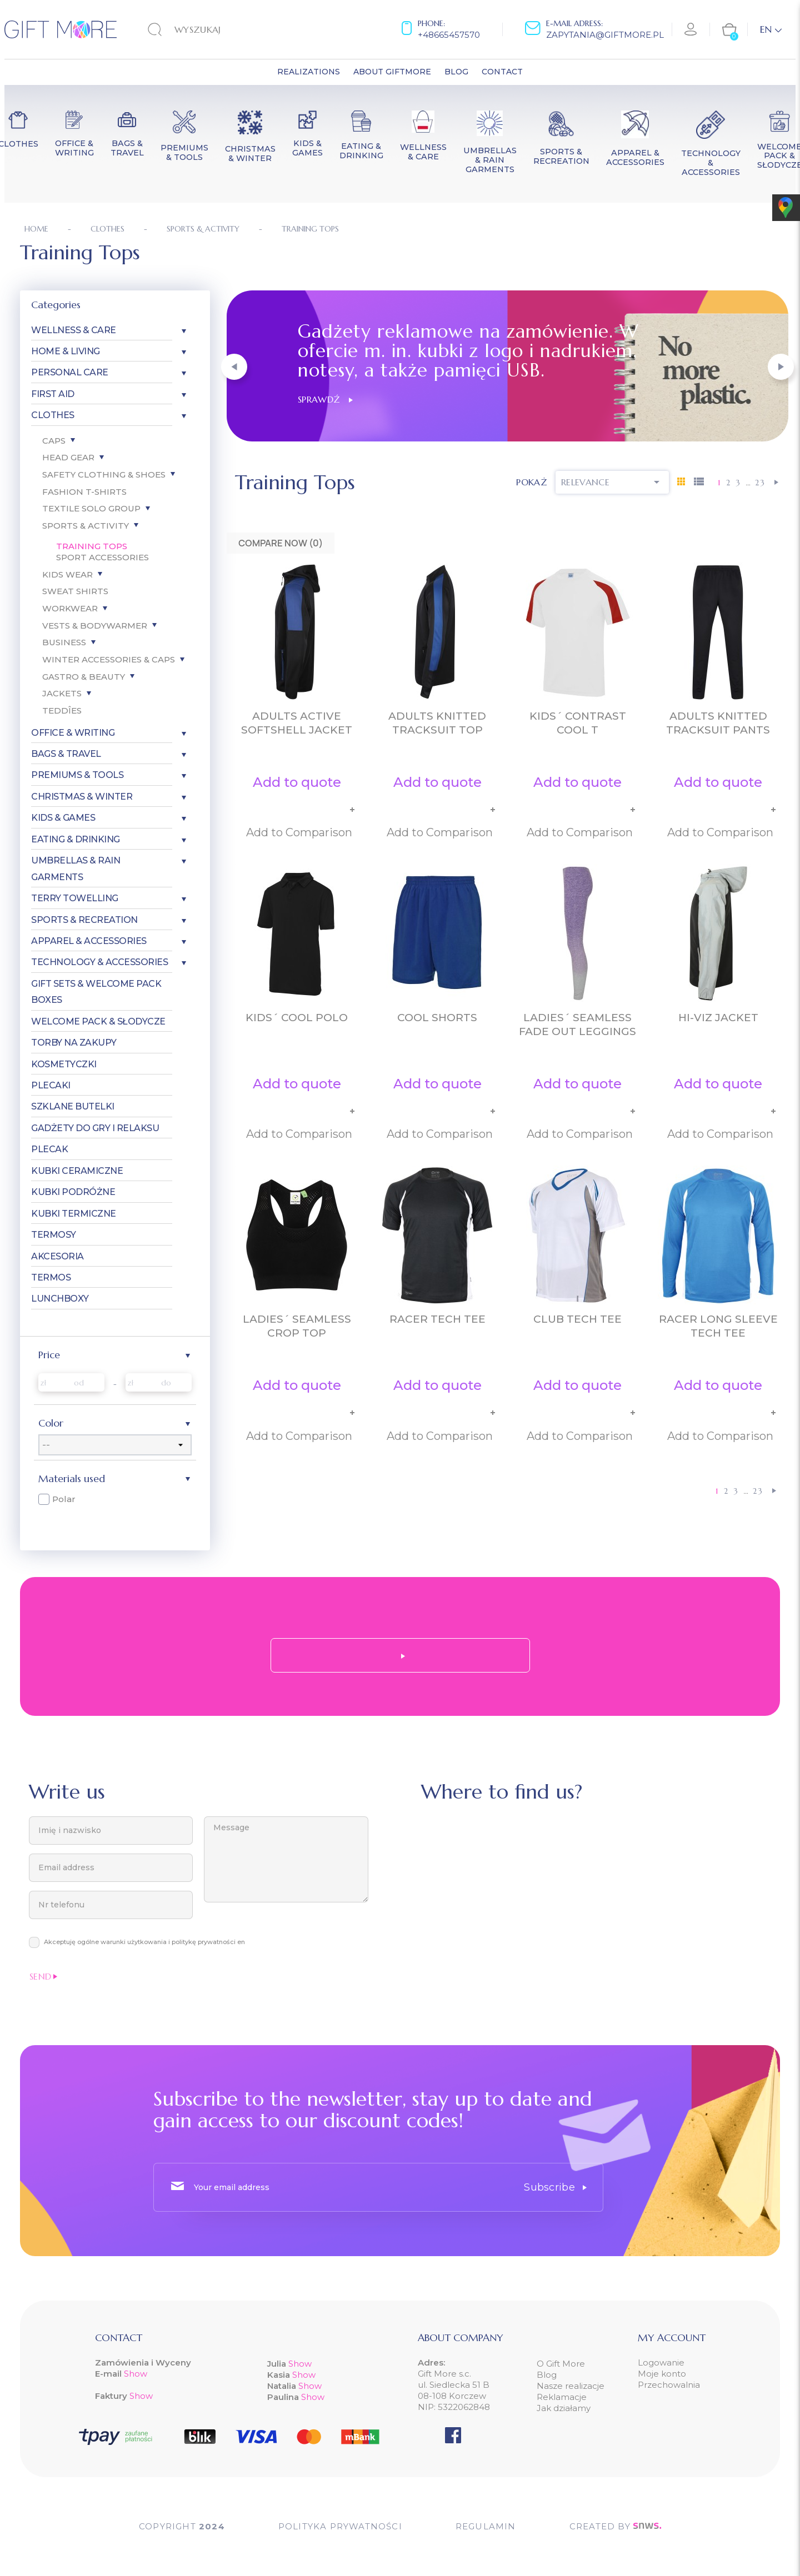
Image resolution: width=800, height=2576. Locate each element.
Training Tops (91, 546)
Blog (547, 2374)
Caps (54, 440)
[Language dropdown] (771, 29)
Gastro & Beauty (83, 676)
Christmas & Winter (81, 796)
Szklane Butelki (72, 1106)
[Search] (216, 29)
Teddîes (62, 710)
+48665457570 (449, 34)
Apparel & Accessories (89, 941)
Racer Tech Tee (437, 1319)
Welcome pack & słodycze (98, 1021)
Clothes (52, 415)
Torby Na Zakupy (74, 1042)
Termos (51, 1277)
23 (760, 483)
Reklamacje (562, 2397)
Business (64, 642)
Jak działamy (564, 2408)
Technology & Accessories (99, 962)
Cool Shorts (437, 1017)
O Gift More (561, 2363)
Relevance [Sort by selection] (612, 482)
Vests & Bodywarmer (94, 625)
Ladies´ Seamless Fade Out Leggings (577, 1024)
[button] (234, 367)
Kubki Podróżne (73, 1192)
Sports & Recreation (84, 920)
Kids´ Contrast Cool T (577, 723)
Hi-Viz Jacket (718, 1017)
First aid (52, 394)
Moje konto (662, 2373)
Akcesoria (57, 1256)
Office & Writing (72, 732)
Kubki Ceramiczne (77, 1171)
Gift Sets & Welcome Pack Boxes (96, 991)
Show (135, 2373)
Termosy (53, 1234)
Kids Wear (67, 574)
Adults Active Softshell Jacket (296, 723)
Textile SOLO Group (91, 508)
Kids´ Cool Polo (297, 1017)
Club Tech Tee (577, 1319)
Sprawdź (325, 399)
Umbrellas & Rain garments (75, 868)
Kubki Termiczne (73, 1213)
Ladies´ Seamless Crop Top (297, 1326)
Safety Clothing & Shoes (104, 474)
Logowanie (661, 2362)
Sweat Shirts (75, 591)
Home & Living (65, 351)
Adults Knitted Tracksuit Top (437, 723)
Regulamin (486, 2526)
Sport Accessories (102, 557)
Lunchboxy (60, 1298)
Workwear (70, 608)
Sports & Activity (85, 525)
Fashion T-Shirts (84, 491)
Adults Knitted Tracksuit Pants (718, 723)
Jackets (62, 693)
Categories (56, 304)
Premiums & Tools (77, 775)
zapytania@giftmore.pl (605, 34)
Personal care (69, 372)
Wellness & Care (73, 330)
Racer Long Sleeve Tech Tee (718, 1326)
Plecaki (51, 1085)
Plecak (49, 1149)
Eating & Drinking (75, 839)
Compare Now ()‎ (280, 543)
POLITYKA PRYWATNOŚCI (340, 2526)
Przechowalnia (669, 2384)
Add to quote (297, 782)
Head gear (68, 457)
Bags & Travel (66, 754)
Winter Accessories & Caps (108, 659)
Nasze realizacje (570, 2386)
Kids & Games (63, 817)
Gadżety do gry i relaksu (95, 1128)
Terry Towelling (74, 898)
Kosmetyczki (64, 1064)
